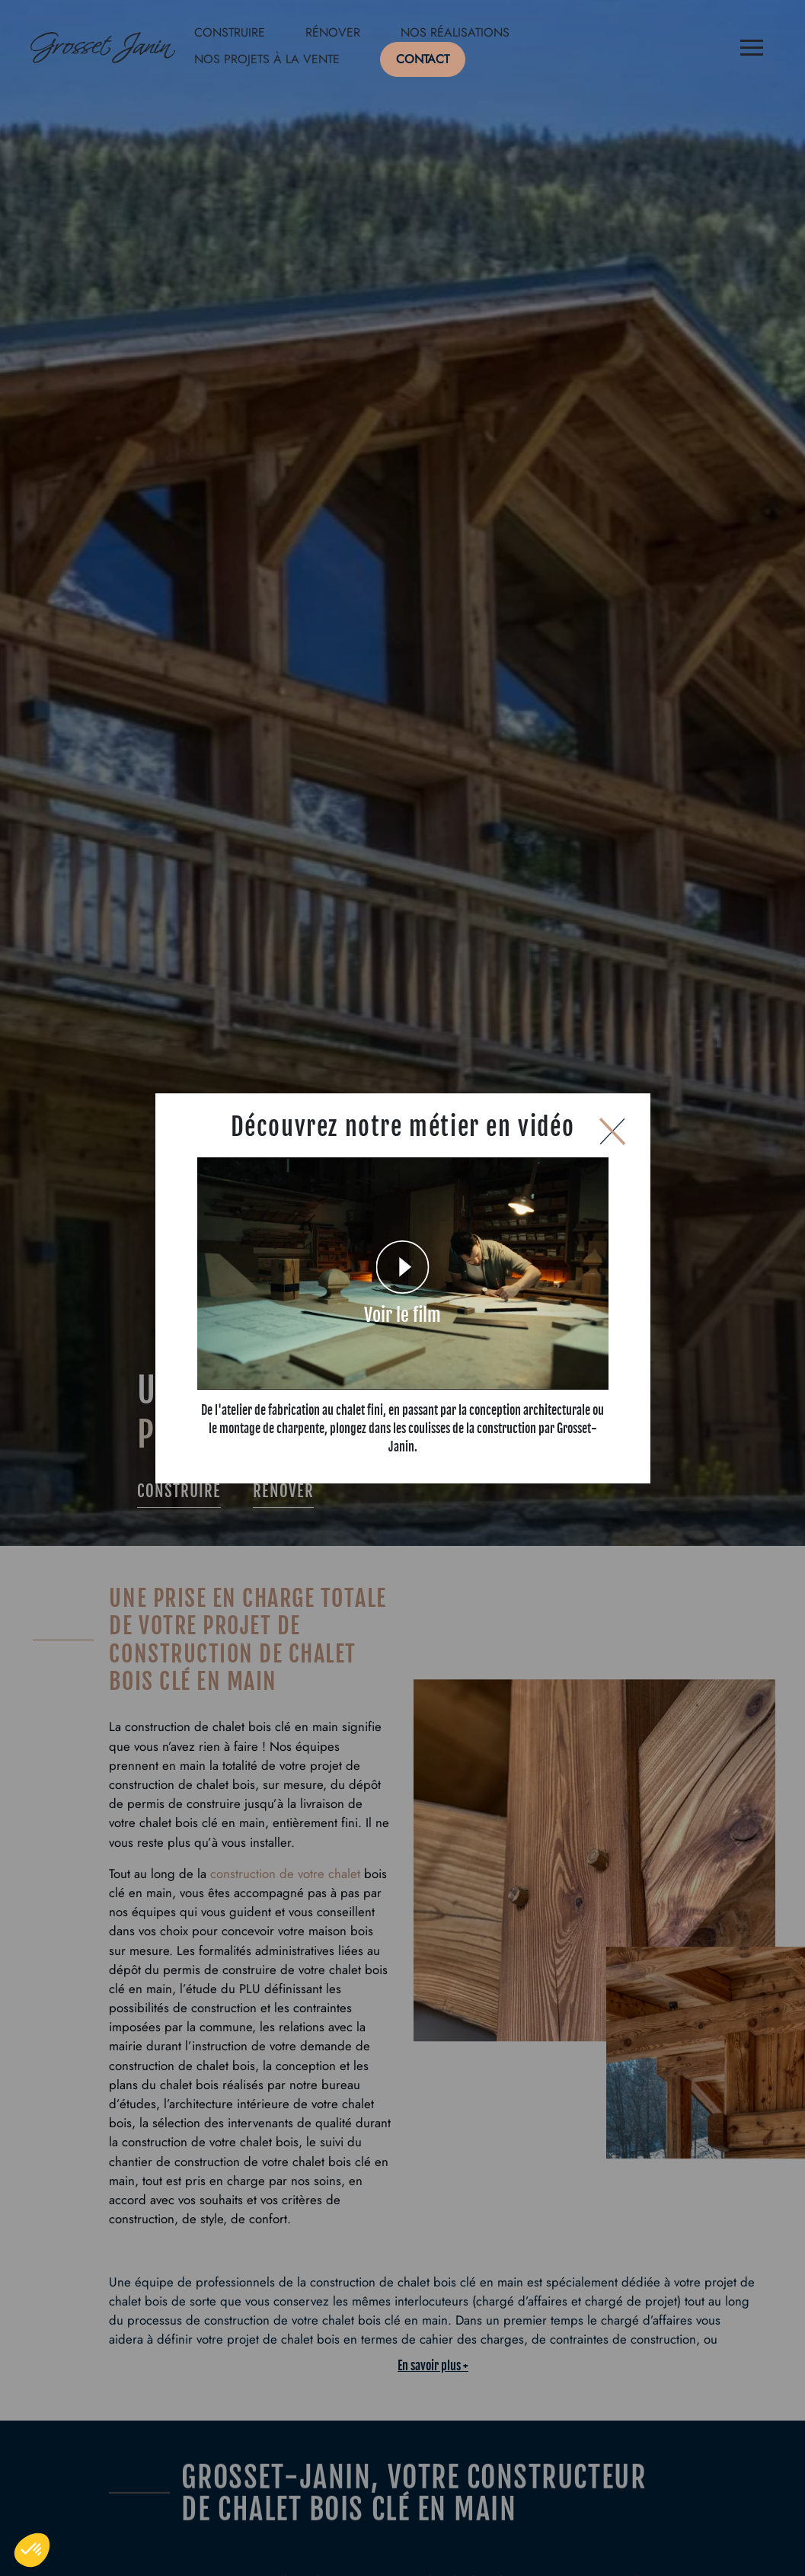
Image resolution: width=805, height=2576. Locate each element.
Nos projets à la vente (267, 59)
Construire (229, 32)
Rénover (332, 32)
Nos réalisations (455, 32)
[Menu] (752, 50)
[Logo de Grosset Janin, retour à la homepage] (102, 50)
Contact (422, 59)
